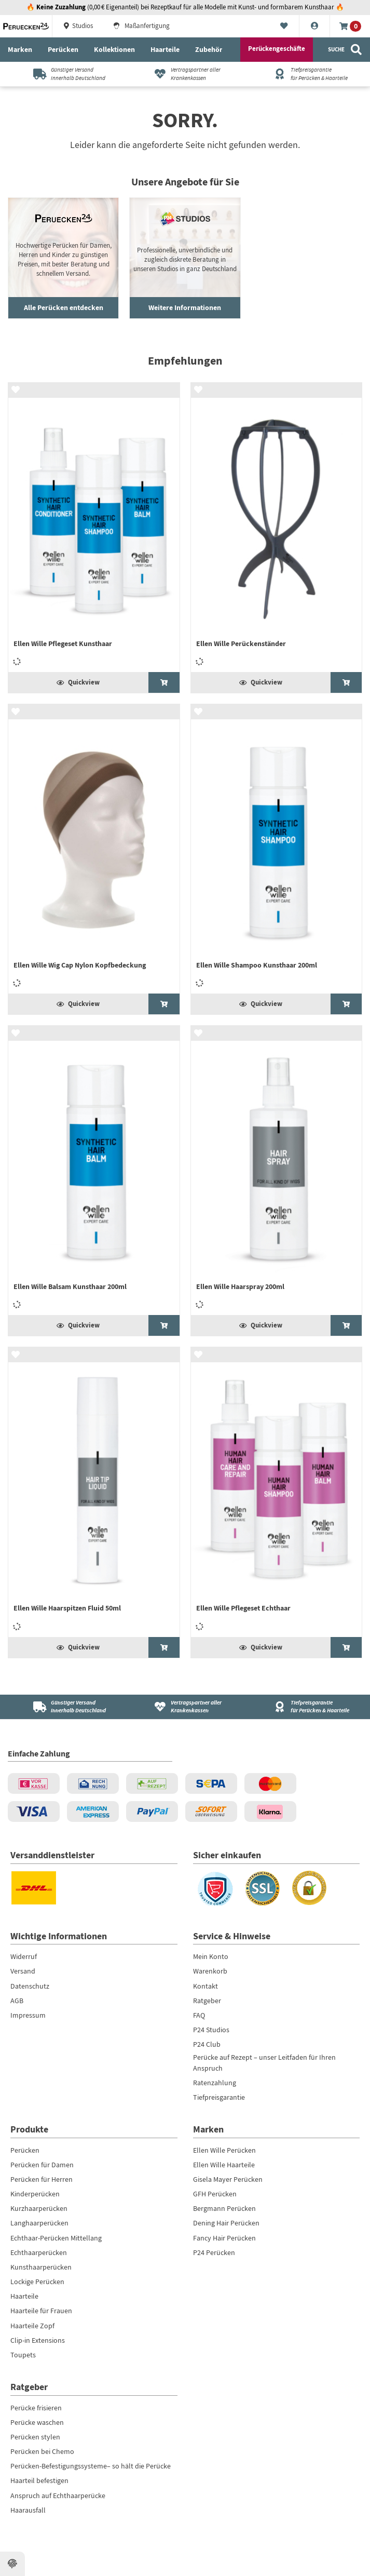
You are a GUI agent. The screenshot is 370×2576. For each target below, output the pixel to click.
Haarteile (165, 49)
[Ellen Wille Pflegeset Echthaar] (276, 1491)
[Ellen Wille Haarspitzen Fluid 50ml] (94, 1491)
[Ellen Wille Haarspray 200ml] (276, 1170)
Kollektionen (114, 49)
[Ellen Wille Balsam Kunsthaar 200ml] (94, 1170)
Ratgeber (207, 2000)
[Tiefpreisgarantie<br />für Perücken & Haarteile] (305, 1707)
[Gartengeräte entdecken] (184, 258)
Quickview (78, 682)
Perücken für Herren (41, 2179)
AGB (16, 2000)
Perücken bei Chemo (42, 2451)
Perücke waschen (37, 2422)
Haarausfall (28, 2510)
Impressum (28, 2015)
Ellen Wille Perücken (224, 2150)
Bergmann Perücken (224, 2208)
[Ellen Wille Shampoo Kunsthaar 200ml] (276, 849)
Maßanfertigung (141, 26)
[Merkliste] (284, 26)
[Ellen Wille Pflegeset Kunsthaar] (94, 527)
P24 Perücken (214, 2252)
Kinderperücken (35, 2193)
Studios (77, 26)
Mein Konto (210, 1956)
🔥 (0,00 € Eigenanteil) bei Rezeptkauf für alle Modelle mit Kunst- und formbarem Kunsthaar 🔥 (185, 7)
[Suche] (345, 50)
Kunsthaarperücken (41, 2267)
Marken (20, 49)
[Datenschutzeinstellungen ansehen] (12, 2564)
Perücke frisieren (36, 2407)
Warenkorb (210, 1971)
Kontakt (205, 1986)
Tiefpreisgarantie (219, 2097)
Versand (22, 1971)
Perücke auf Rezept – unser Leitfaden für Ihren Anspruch (264, 2062)
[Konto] (314, 26)
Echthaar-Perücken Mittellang (56, 2238)
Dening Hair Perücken (226, 2223)
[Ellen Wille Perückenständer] (276, 527)
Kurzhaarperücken (38, 2208)
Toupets (23, 2354)
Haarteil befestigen (39, 2480)
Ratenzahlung (214, 2082)
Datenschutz (29, 1986)
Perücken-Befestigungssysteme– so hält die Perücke (90, 2466)
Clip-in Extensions (37, 2340)
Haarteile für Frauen (41, 2310)
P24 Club (207, 2044)
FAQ (199, 2015)
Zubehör (209, 49)
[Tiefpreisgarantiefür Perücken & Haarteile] (305, 74)
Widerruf (23, 1956)
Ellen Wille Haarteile (224, 2164)
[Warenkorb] (350, 26)
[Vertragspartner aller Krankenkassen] (185, 74)
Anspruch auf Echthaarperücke (57, 2495)
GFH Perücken (215, 2193)
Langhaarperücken (39, 2223)
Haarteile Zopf (32, 2325)
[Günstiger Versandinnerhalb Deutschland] (65, 74)
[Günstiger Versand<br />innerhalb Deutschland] (65, 1707)
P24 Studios (211, 2029)
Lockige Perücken (37, 2281)
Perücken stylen (35, 2436)
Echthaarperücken (38, 2252)
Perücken (63, 49)
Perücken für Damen (42, 2164)
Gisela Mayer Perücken (228, 2179)
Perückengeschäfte (276, 48)
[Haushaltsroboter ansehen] (63, 258)
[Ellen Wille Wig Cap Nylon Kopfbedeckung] (94, 849)
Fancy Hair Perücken (224, 2238)
